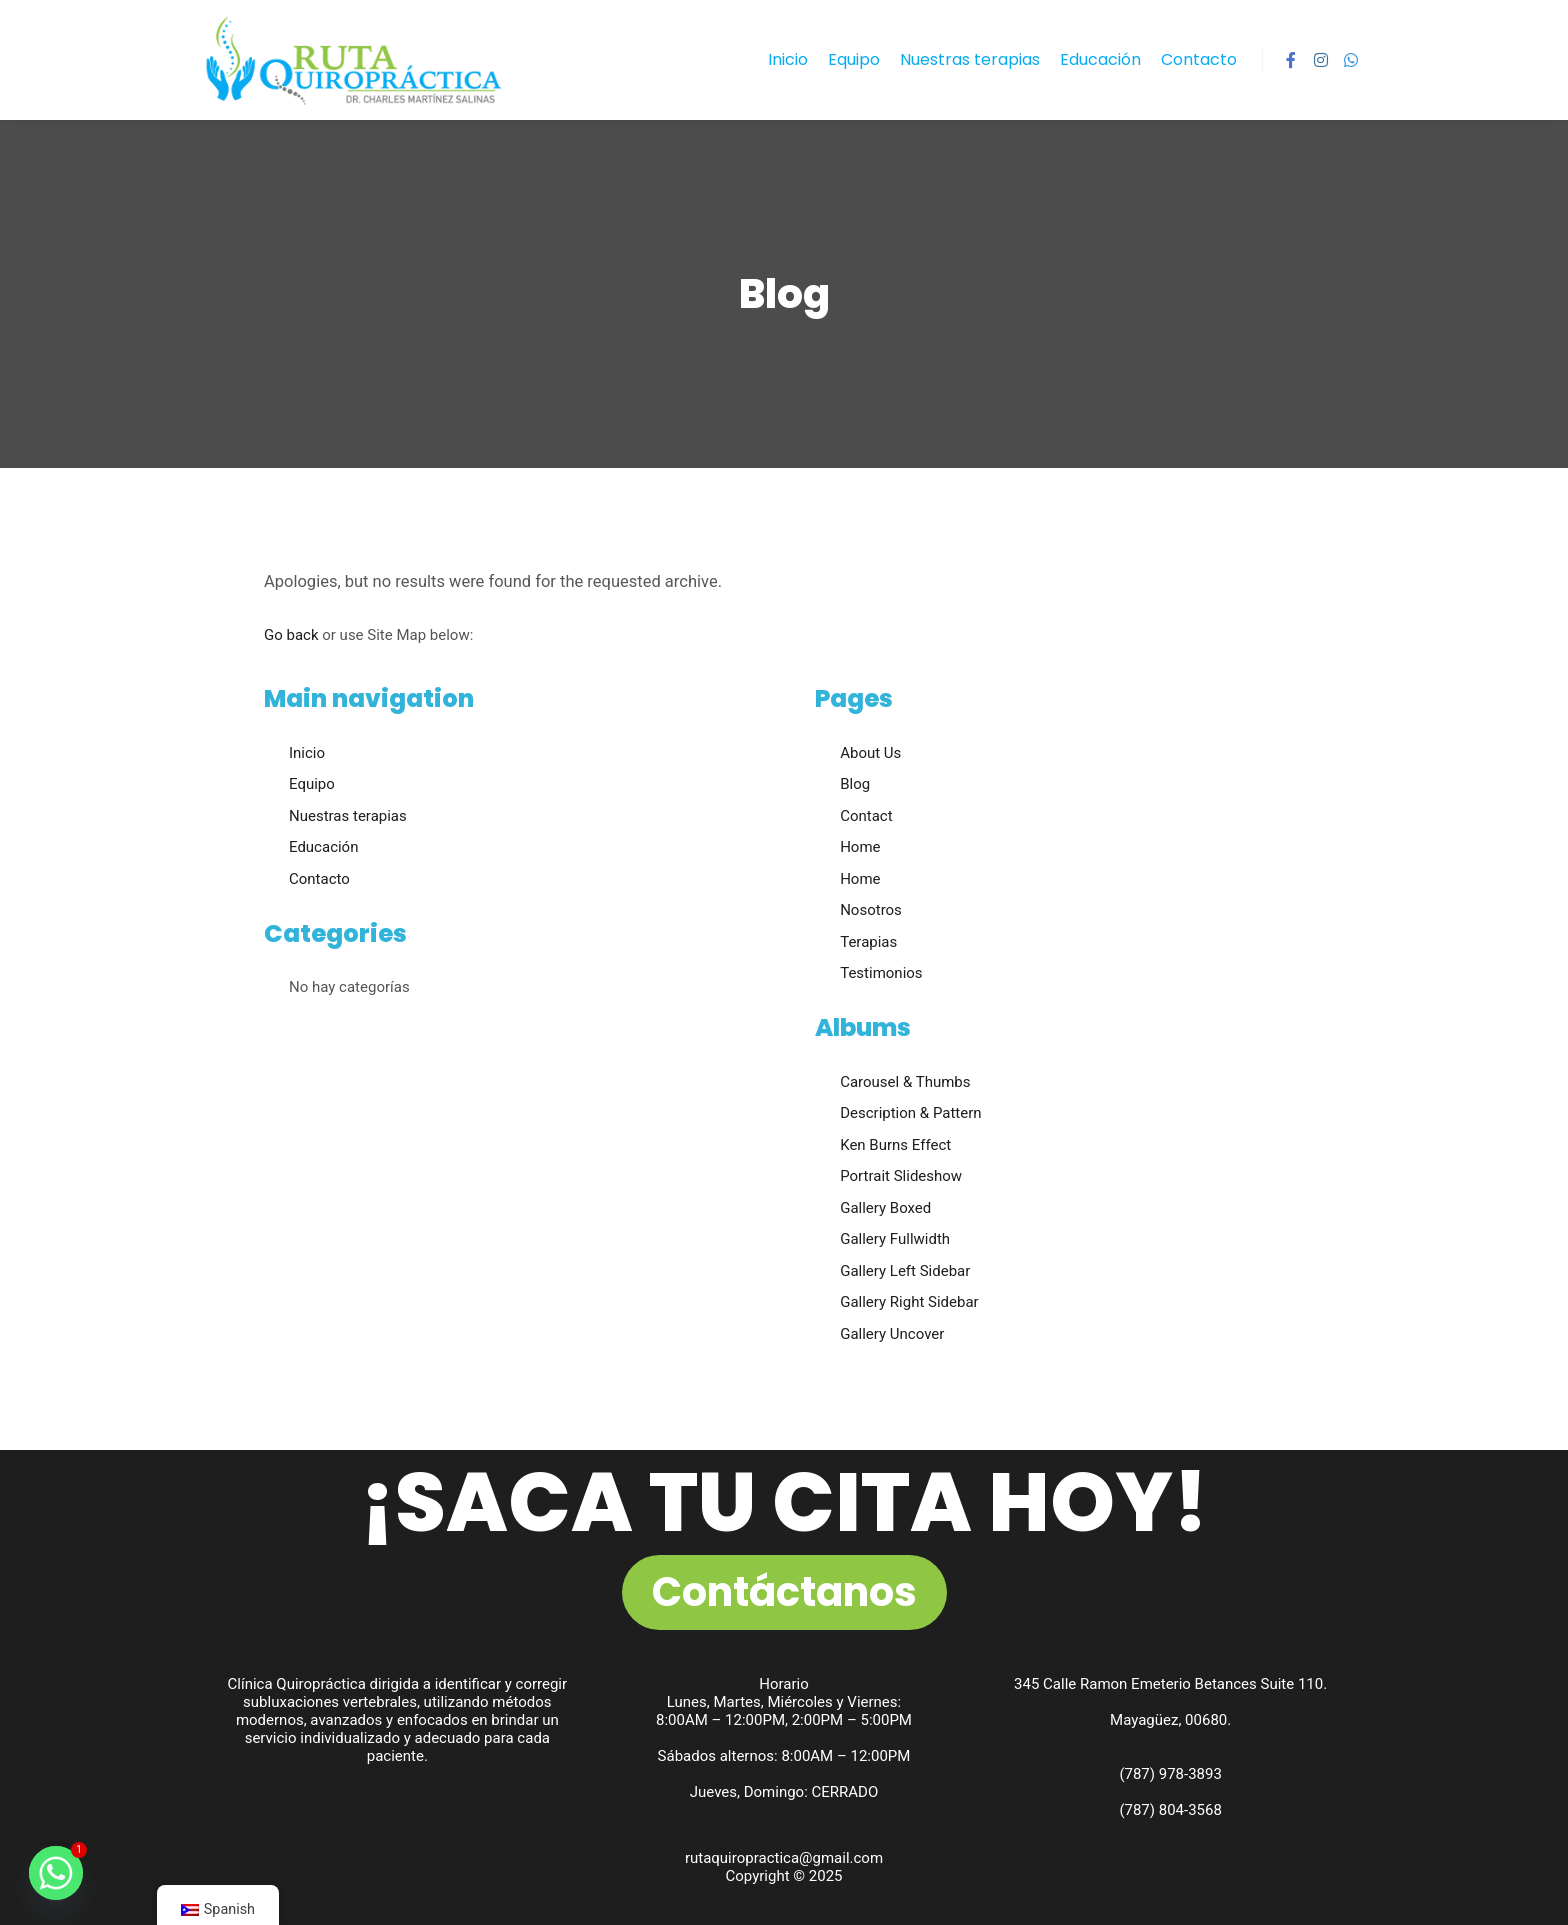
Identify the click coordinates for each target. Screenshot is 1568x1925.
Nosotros (871, 910)
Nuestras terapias (348, 816)
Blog (855, 784)
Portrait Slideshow (901, 1176)
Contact (866, 816)
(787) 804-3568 (1170, 1810)
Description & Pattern (910, 1113)
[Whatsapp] (56, 1873)
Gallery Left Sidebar (905, 1271)
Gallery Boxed (885, 1208)
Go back (291, 635)
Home (860, 847)
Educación (323, 847)
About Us (870, 753)
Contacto (319, 879)
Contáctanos (784, 1592)
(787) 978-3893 (1170, 1774)
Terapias (868, 942)
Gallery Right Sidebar (909, 1302)
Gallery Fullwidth (895, 1239)
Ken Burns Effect (895, 1145)
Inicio (307, 753)
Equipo (312, 784)
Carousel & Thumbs (905, 1082)
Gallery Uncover (892, 1334)
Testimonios (881, 973)
